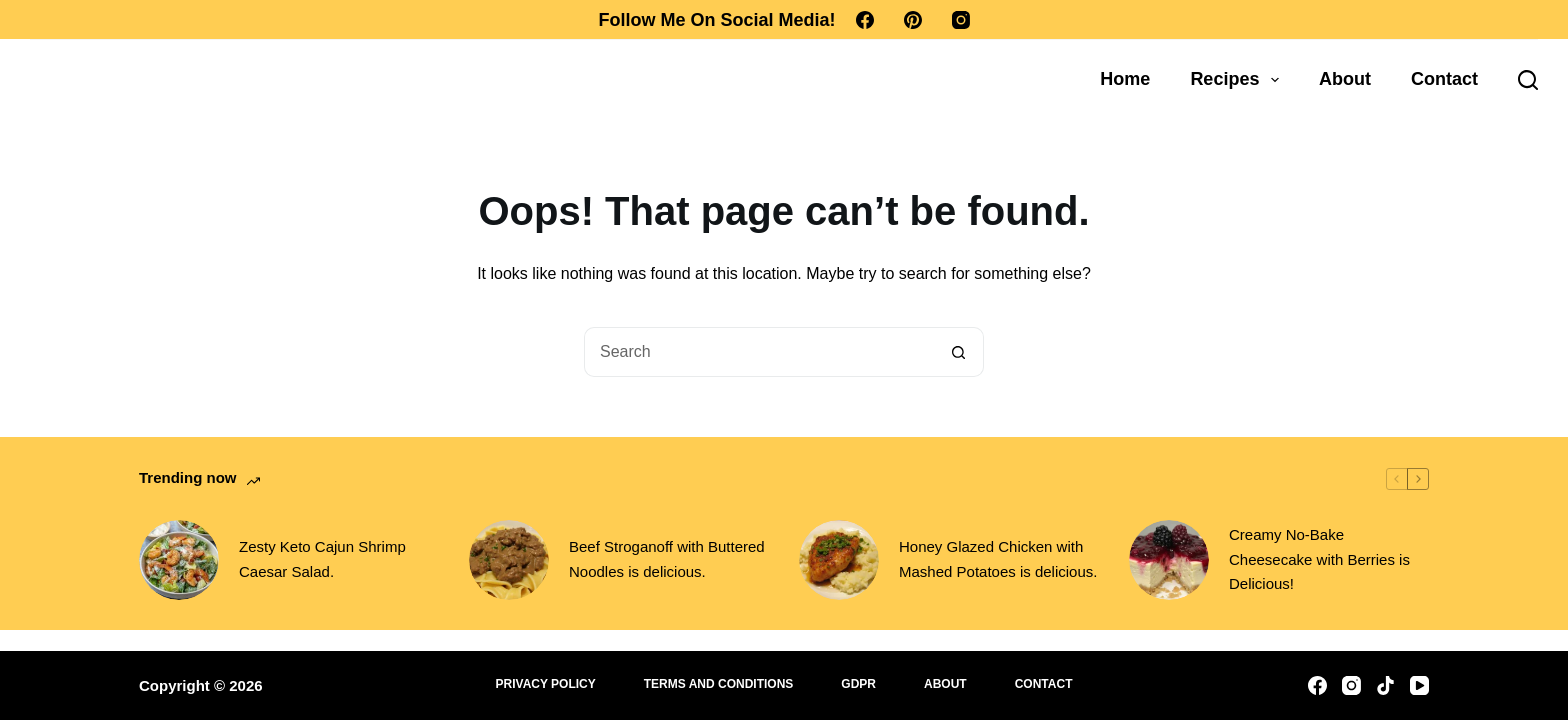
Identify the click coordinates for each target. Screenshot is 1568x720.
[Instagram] (961, 20)
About (1345, 79)
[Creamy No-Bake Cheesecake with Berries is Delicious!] (1169, 560)
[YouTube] (1419, 685)
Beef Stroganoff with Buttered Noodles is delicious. (667, 559)
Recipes (1238, 80)
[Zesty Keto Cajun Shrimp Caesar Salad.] (179, 560)
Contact (1444, 79)
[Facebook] (865, 20)
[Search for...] (759, 352)
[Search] (1528, 80)
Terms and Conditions (719, 684)
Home (1125, 79)
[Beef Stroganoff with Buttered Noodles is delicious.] (509, 560)
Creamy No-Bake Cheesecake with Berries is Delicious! (1319, 559)
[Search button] (959, 352)
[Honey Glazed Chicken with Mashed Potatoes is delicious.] (839, 560)
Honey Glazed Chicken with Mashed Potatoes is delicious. (998, 559)
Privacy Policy (546, 684)
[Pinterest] (913, 20)
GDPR (858, 684)
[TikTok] (1385, 685)
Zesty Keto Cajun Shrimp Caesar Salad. (322, 559)
